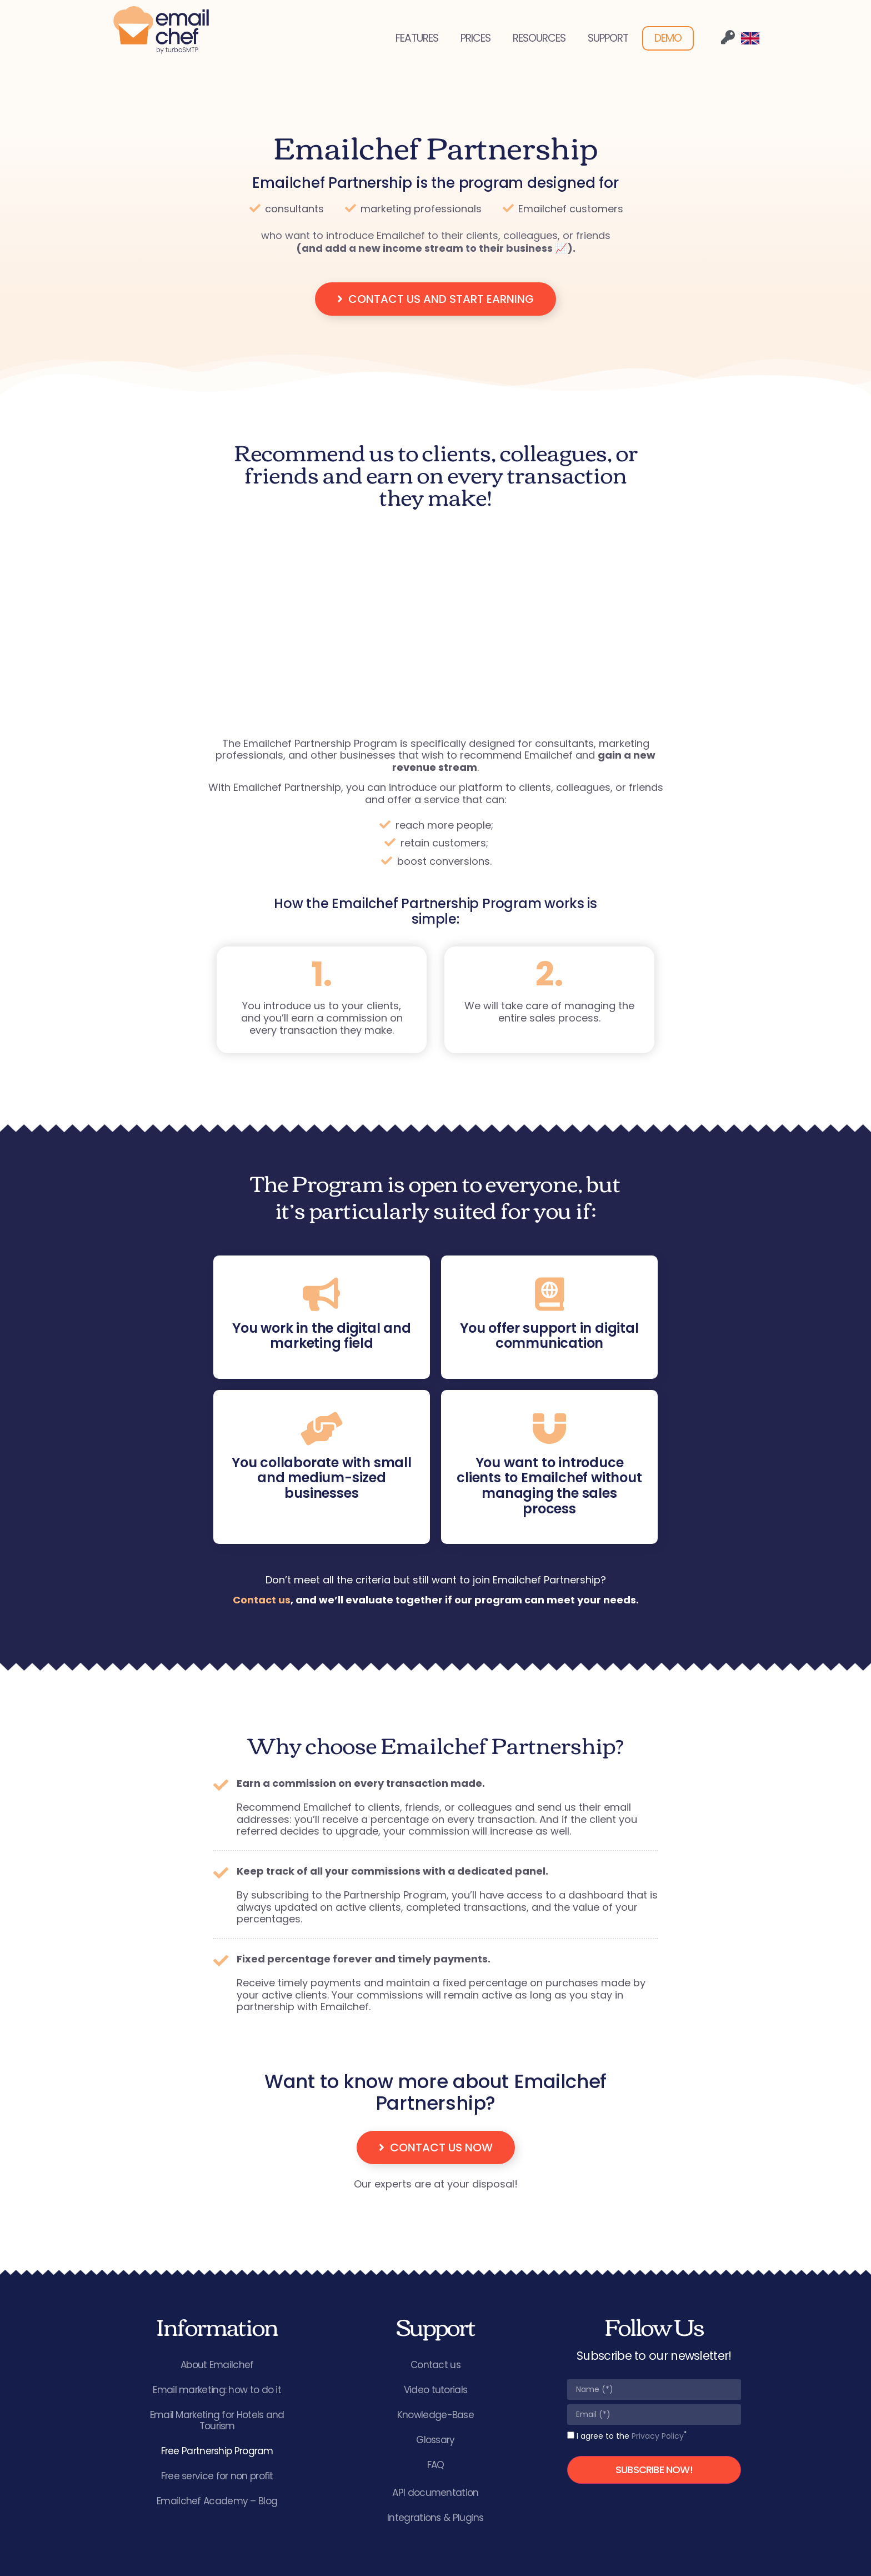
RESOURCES (539, 38)
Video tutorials (436, 2389)
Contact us (262, 1600)
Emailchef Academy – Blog (217, 2501)
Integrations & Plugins (435, 2517)
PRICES (475, 38)
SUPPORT (608, 38)
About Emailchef (217, 2364)
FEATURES (417, 38)
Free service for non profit (217, 2476)
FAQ (435, 2465)
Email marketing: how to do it (217, 2389)
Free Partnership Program (217, 2451)
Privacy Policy (658, 2436)
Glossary (435, 2440)
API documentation (435, 2492)
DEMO (668, 38)
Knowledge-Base (435, 2414)
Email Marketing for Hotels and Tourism (217, 2420)
